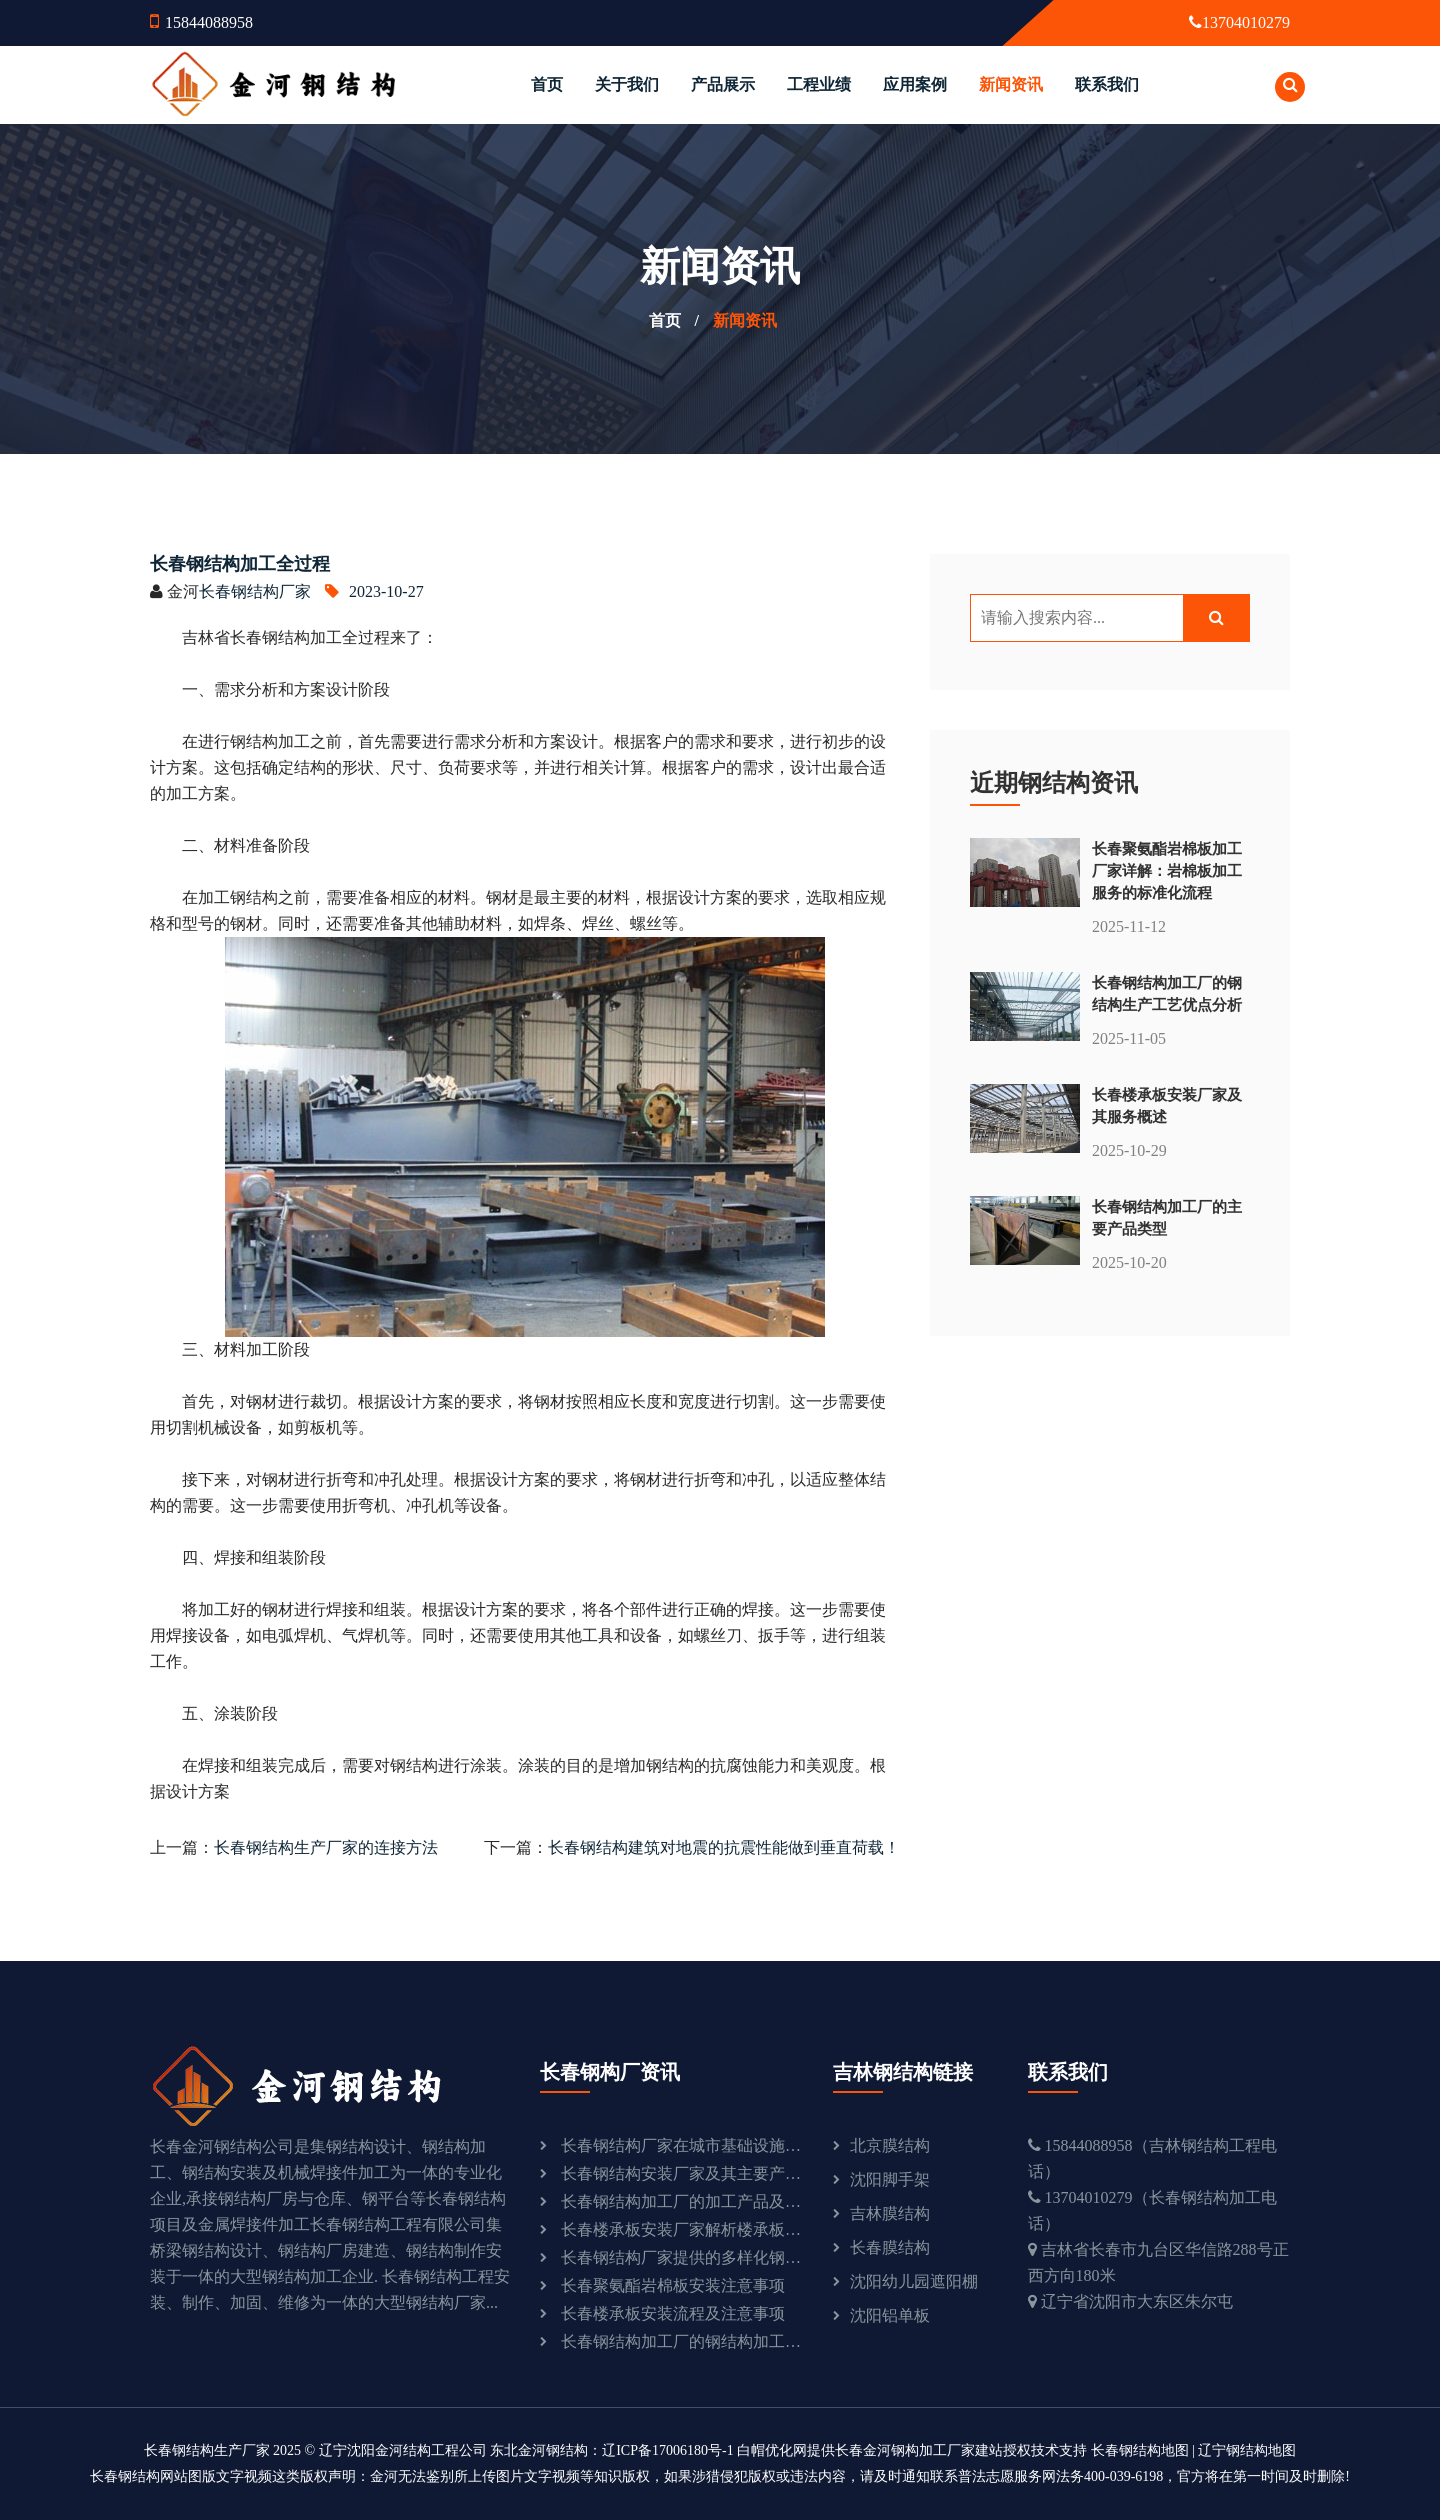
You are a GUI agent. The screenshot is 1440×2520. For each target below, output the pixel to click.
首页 (547, 84)
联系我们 (1107, 84)
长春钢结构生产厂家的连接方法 (326, 1847)
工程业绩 (819, 84)
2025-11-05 (1129, 1038)
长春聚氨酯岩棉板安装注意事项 (673, 2285)
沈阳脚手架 (890, 2179)
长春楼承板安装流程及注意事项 (673, 2313)
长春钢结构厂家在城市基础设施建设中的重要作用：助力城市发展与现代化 (682, 2145)
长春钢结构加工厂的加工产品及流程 (682, 2201)
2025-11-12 (1129, 926)
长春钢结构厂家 (255, 591)
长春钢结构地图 (1140, 2450)
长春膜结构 (890, 2247)
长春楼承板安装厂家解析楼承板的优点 (682, 2229)
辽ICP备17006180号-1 (667, 2450)
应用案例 (915, 84)
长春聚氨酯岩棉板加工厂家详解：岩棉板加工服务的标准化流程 (1167, 870)
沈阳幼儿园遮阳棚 (914, 2281)
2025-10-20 (1129, 1262)
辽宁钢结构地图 (1247, 2450)
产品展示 (723, 84)
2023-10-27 (374, 591)
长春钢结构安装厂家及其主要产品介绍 (682, 2173)
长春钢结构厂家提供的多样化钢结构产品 (682, 2257)
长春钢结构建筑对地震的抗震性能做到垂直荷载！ (724, 1847)
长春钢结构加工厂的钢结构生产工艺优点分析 (1167, 993)
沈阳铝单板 (890, 2315)
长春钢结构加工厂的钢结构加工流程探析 (682, 2341)
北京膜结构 (890, 2145)
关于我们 (627, 84)
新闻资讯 (1011, 84)
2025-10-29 (1129, 1150)
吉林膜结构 (890, 2213)
